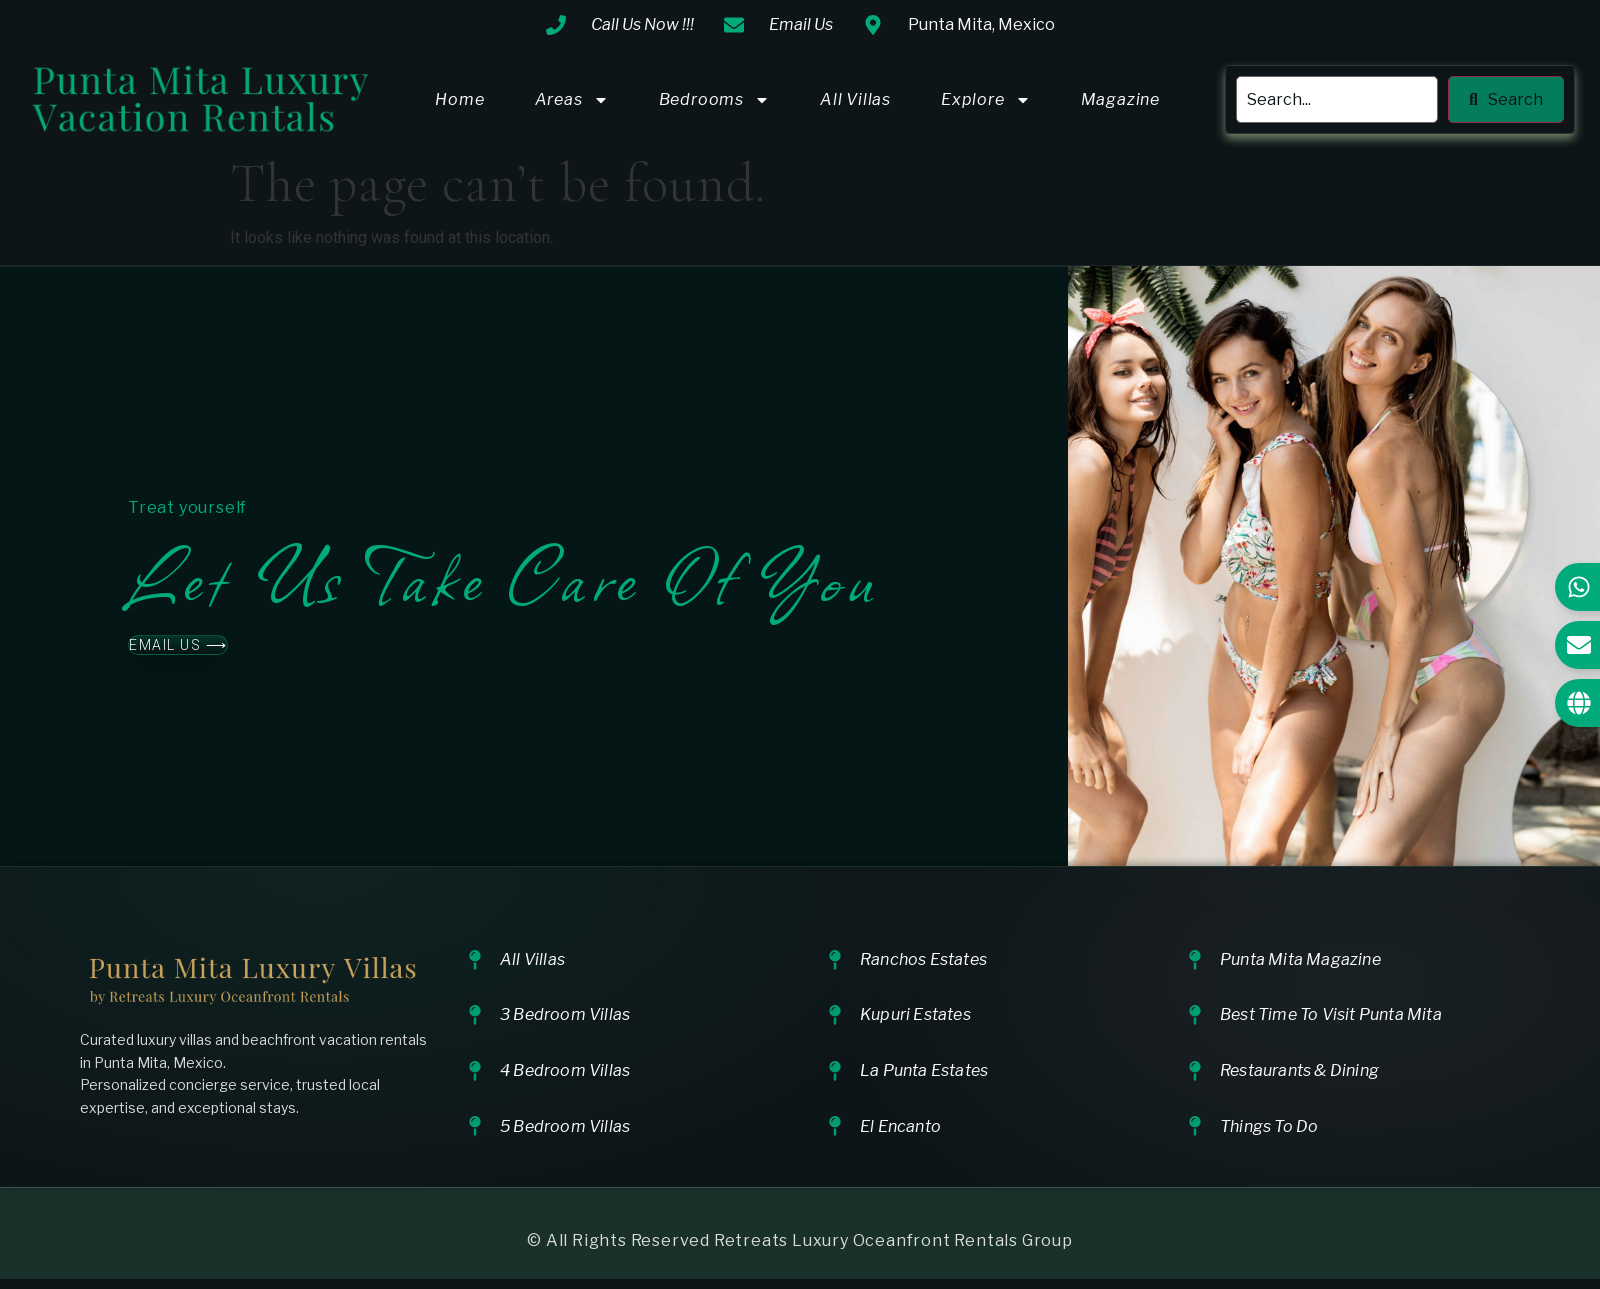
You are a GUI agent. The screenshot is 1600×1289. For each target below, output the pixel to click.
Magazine (1120, 99)
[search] (1337, 100)
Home (459, 99)
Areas (572, 100)
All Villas (855, 99)
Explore (986, 100)
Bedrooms (714, 100)
